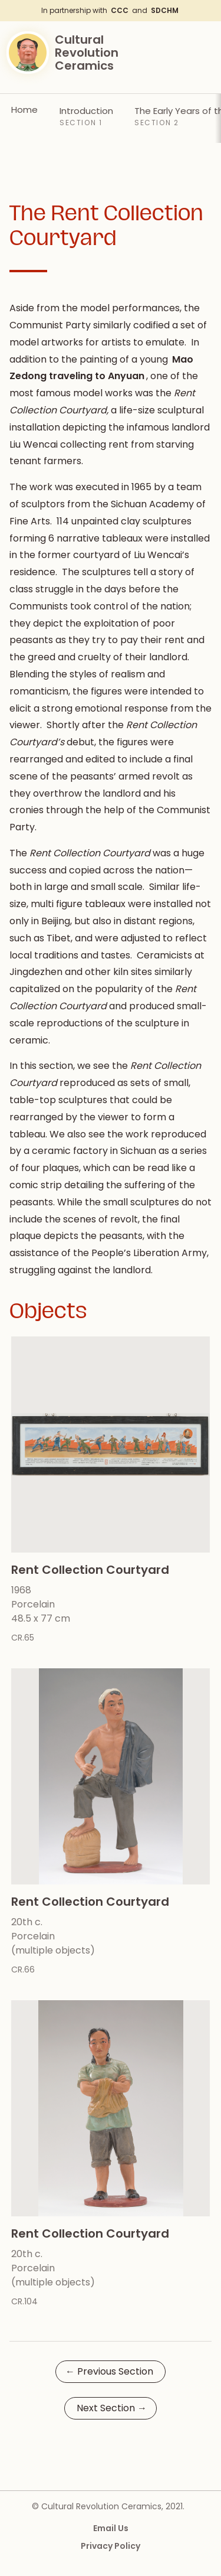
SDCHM (165, 10)
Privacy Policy (110, 2546)
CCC (119, 10)
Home (24, 109)
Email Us (110, 2528)
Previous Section (109, 2371)
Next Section (112, 2408)
